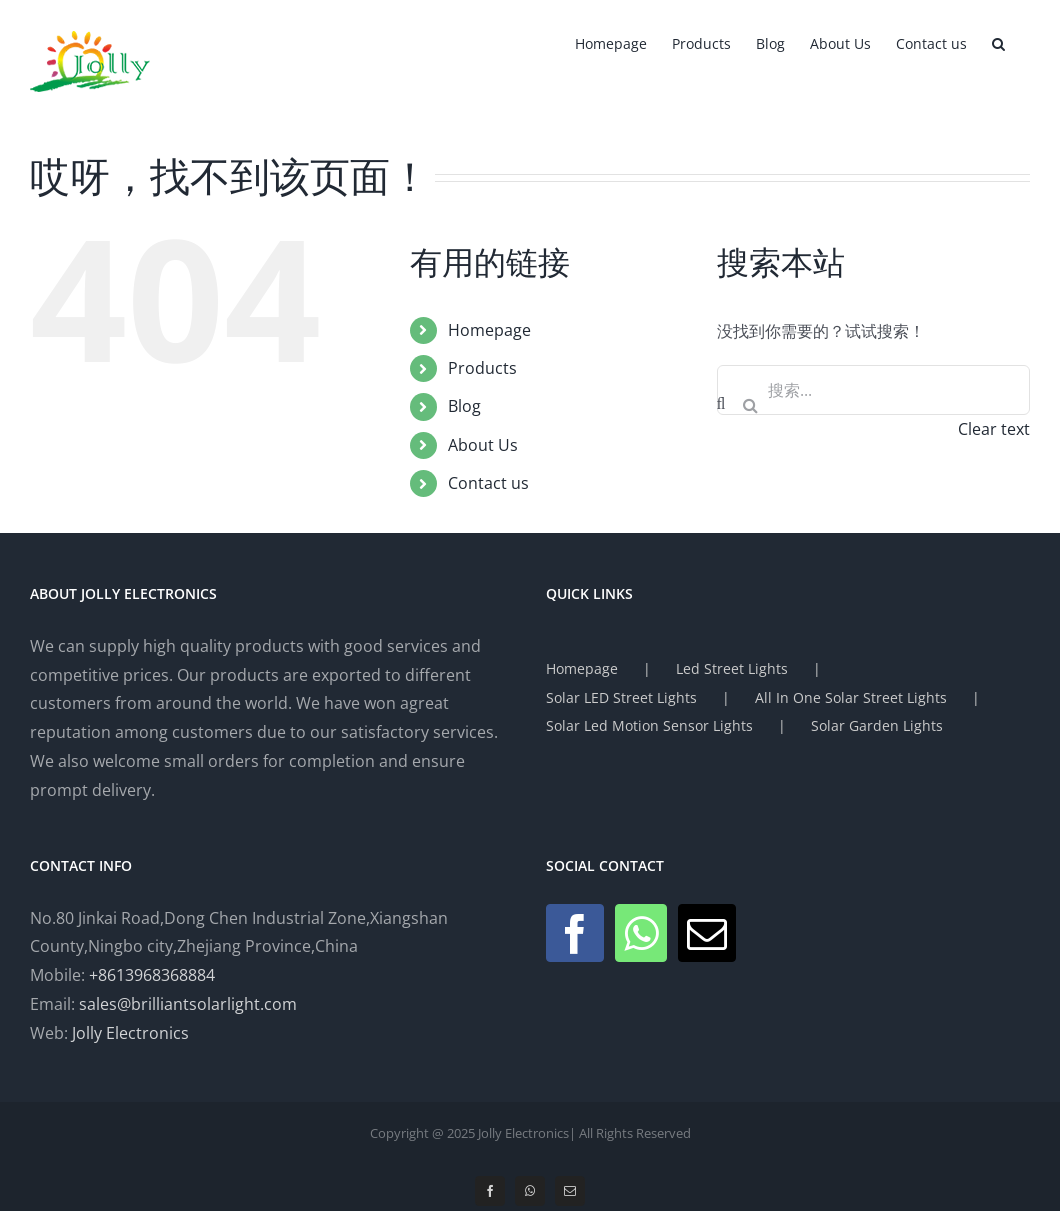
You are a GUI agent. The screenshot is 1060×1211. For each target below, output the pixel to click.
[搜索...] (873, 390)
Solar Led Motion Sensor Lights (649, 725)
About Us (483, 445)
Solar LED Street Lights (621, 697)
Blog (464, 406)
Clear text (994, 429)
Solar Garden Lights (877, 725)
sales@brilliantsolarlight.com (188, 1004)
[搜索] (751, 405)
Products (482, 368)
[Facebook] (575, 933)
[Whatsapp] (641, 933)
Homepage (489, 330)
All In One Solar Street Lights (851, 697)
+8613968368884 (152, 975)
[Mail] (707, 933)
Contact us (488, 483)
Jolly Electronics (130, 1033)
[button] (998, 42)
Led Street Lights (732, 668)
